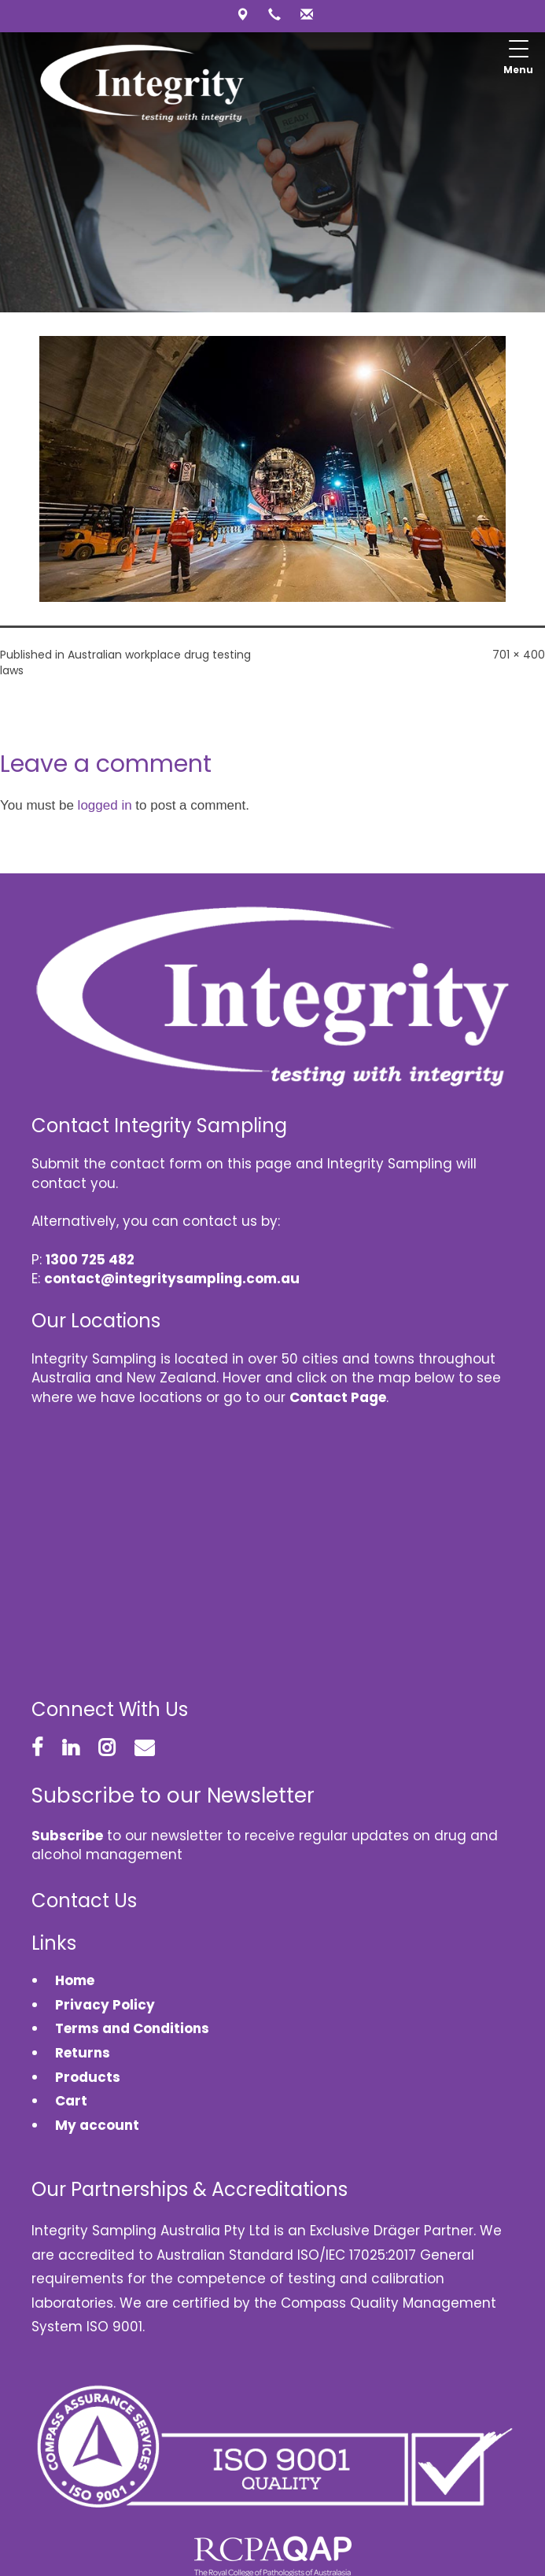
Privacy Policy (105, 2004)
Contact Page (337, 1397)
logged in (105, 805)
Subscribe (67, 1835)
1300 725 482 (90, 1259)
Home (74, 1980)
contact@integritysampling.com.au (172, 1278)
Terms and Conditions (132, 2028)
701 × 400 (518, 654)
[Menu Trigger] (518, 59)
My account (97, 2125)
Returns (82, 2052)
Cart (71, 2100)
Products (87, 2077)
